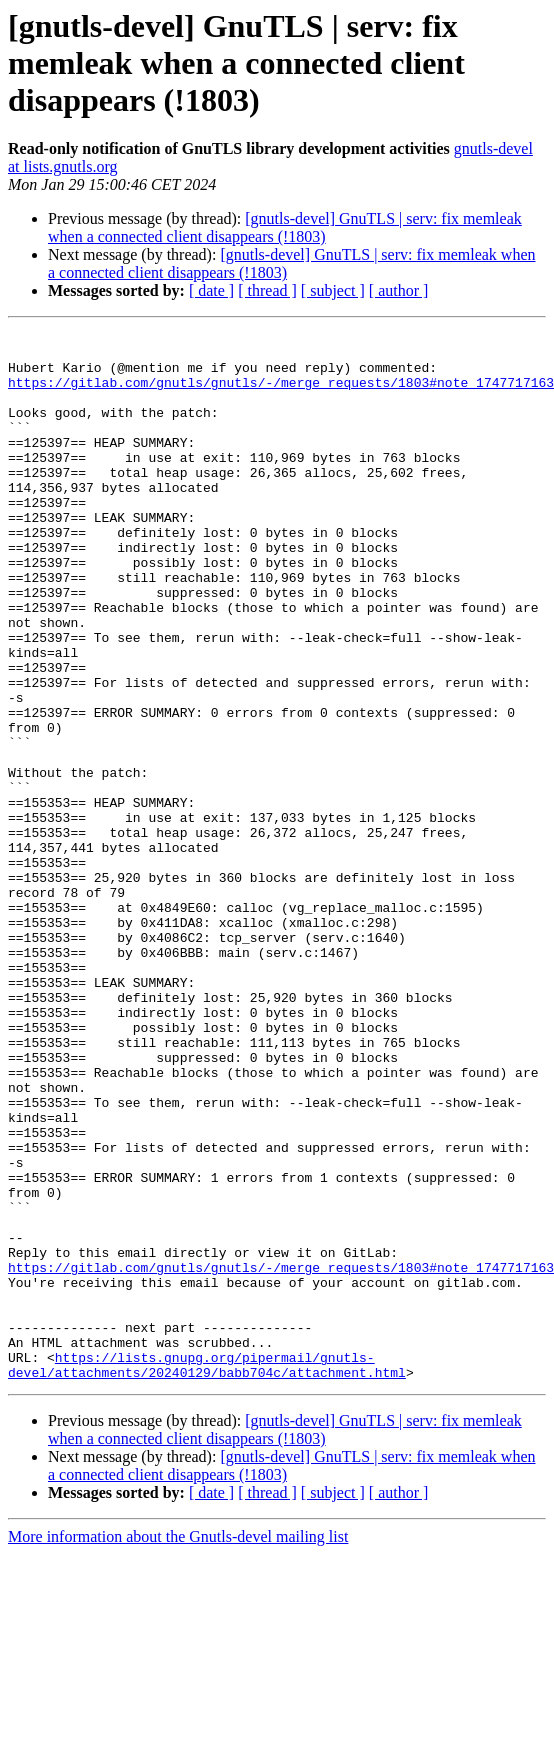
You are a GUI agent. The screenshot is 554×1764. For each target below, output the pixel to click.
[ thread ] (267, 290)
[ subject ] (333, 290)
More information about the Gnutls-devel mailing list (178, 1746)
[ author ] (399, 290)
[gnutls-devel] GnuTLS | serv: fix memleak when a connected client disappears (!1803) (285, 227)
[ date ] (211, 290)
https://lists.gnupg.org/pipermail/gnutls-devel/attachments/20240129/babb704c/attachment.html (207, 1573)
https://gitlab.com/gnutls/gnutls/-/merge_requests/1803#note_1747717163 (281, 394)
